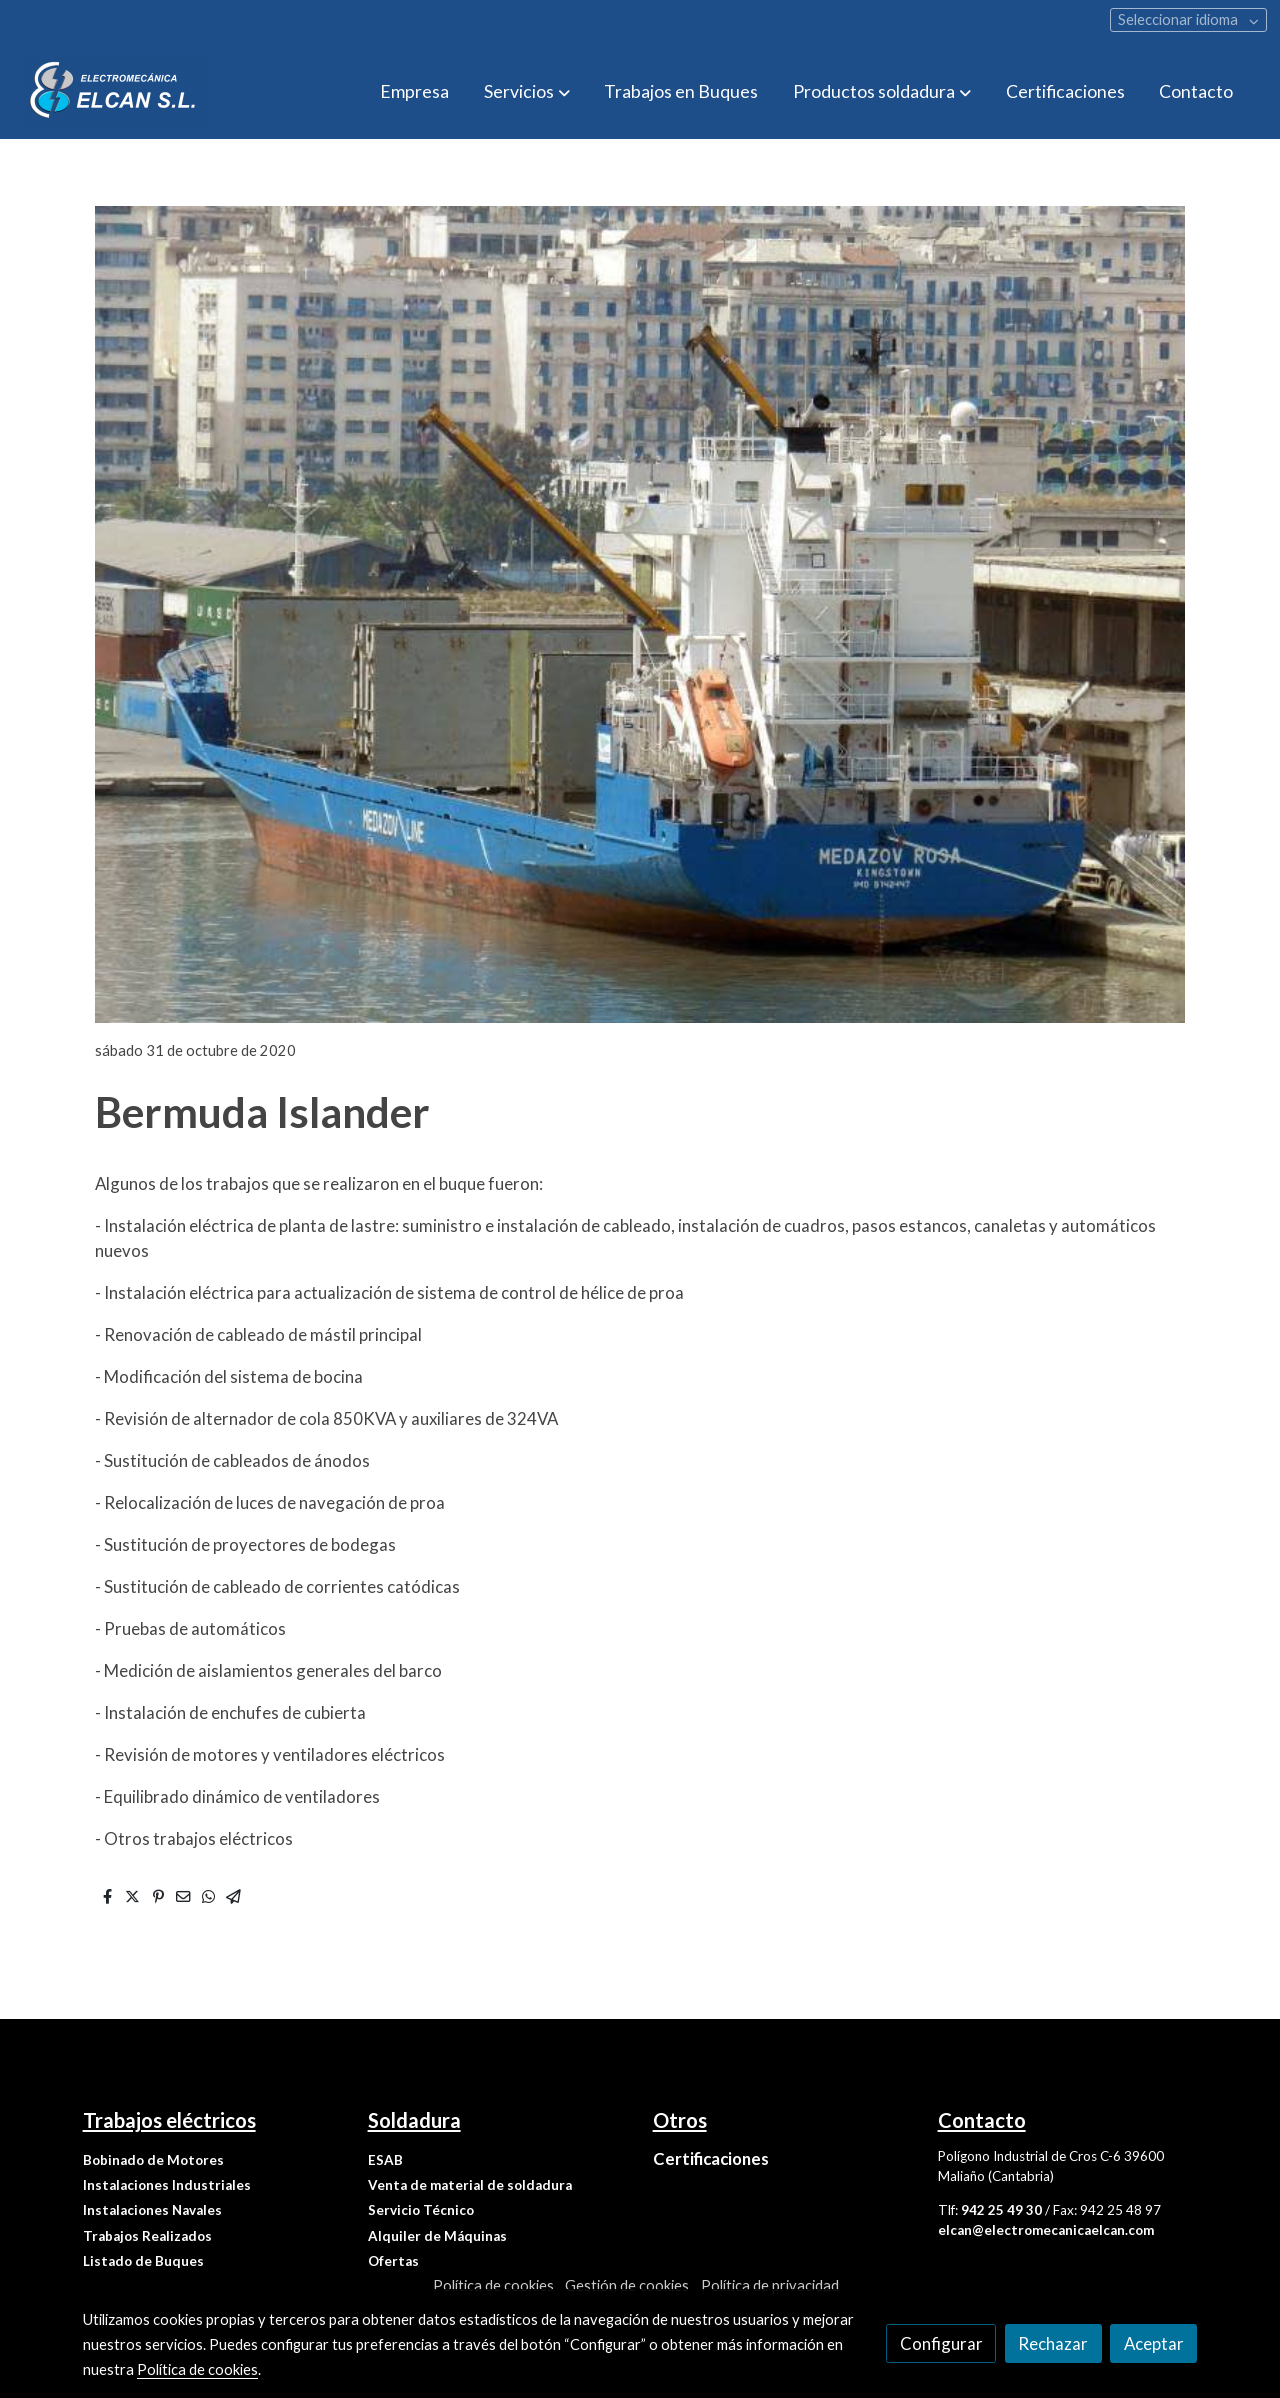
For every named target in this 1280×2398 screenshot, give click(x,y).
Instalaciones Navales (152, 2210)
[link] (114, 92)
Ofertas (393, 2261)
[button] (527, 92)
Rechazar (1053, 2343)
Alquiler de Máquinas (437, 2236)
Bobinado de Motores (153, 2160)
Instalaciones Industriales (167, 2185)
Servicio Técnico (421, 2210)
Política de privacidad (770, 2285)
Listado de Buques (143, 2261)
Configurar (941, 2343)
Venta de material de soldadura (470, 2185)
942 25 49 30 (1001, 2210)
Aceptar (1154, 2343)
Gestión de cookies (627, 2285)
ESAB (385, 2160)
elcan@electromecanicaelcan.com (1046, 2230)
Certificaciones (711, 2158)
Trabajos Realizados (147, 2236)
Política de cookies (493, 2285)
